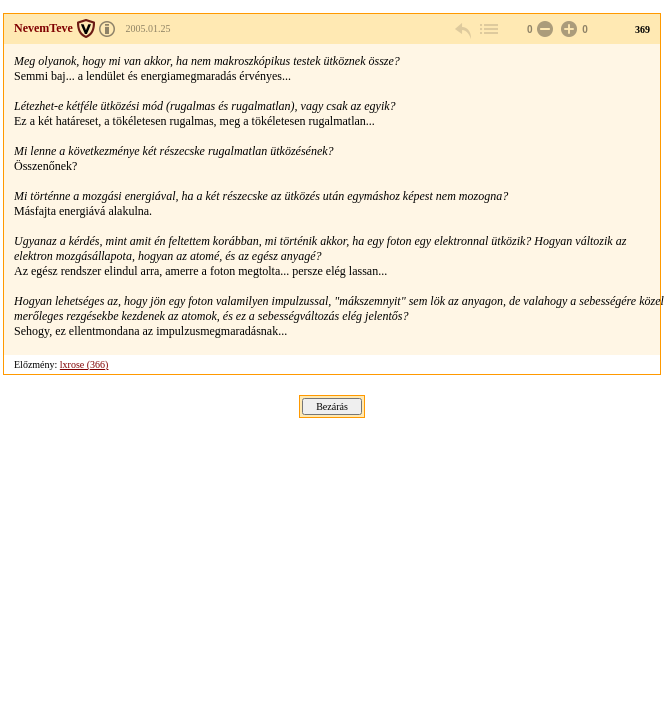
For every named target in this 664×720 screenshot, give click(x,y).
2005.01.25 (147, 28)
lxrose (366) (84, 364)
